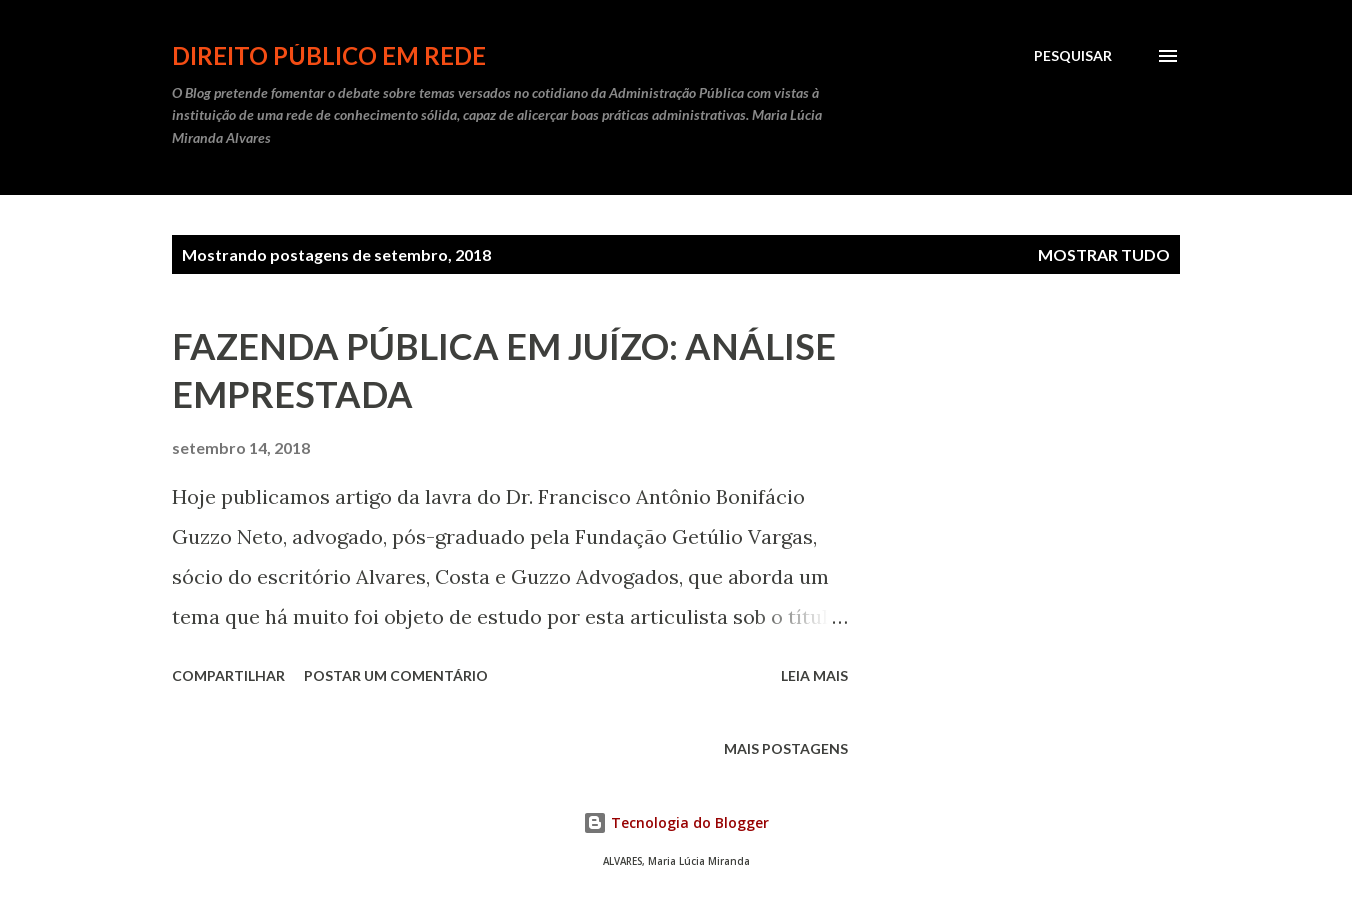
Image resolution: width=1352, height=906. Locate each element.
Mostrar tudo (1104, 254)
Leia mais (814, 675)
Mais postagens (786, 748)
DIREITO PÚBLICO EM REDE (329, 55)
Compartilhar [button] (228, 675)
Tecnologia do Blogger (676, 822)
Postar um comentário (396, 675)
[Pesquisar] (1073, 56)
